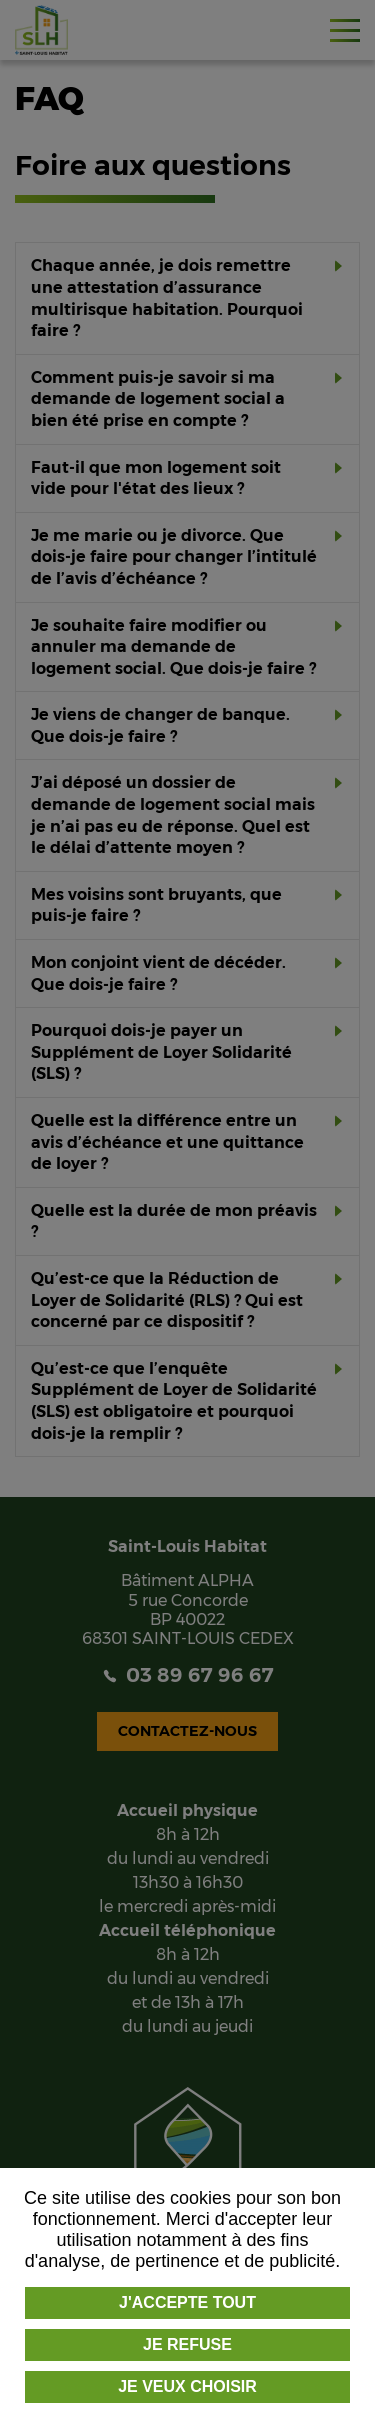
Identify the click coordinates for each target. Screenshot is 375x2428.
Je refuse (187, 2344)
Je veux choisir (187, 2386)
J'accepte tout (187, 2302)
